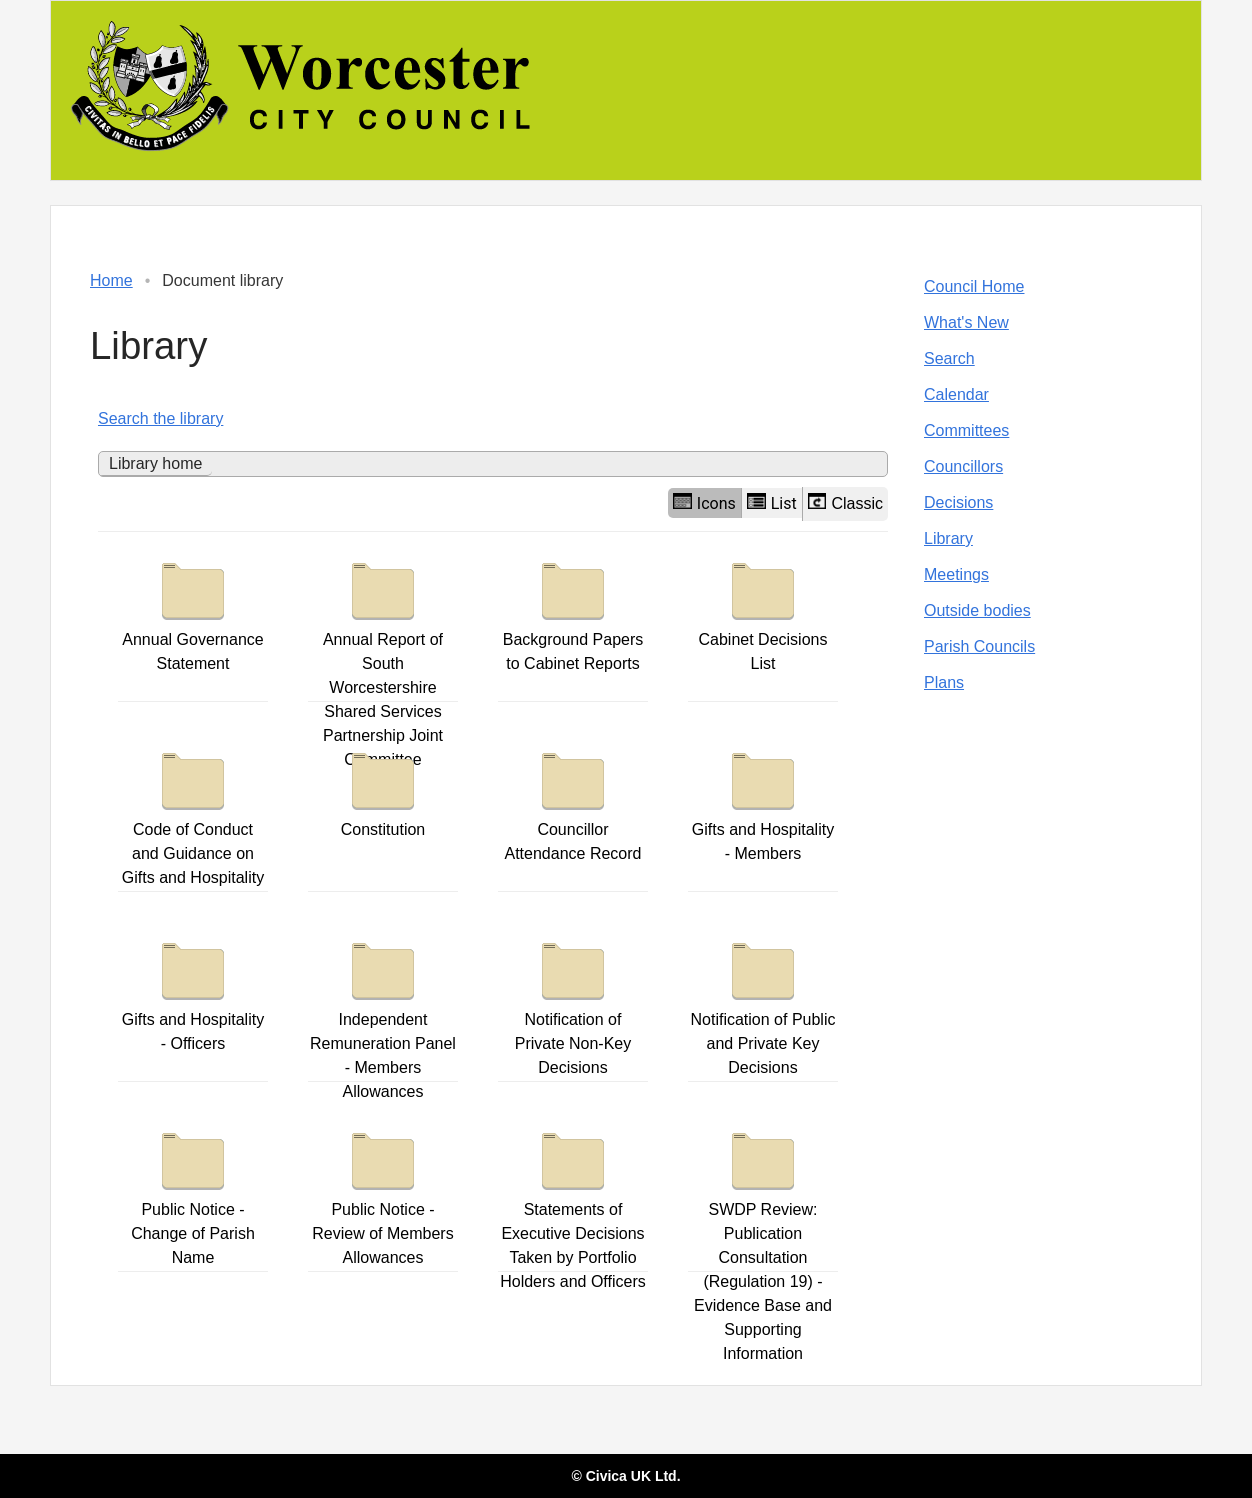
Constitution (383, 790)
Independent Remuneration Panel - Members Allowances (383, 1016)
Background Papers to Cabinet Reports (573, 612)
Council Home (974, 286)
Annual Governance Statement (192, 612)
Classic (845, 502)
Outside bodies (977, 610)
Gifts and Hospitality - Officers (193, 992)
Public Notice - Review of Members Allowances (382, 1194)
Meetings (956, 574)
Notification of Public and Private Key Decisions (763, 1004)
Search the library (160, 418)
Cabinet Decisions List (763, 612)
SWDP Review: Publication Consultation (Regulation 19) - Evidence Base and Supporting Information (763, 1242)
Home (111, 280)
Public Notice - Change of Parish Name (193, 1194)
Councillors (963, 466)
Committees (966, 430)
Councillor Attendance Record (572, 802)
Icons (704, 503)
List (772, 503)
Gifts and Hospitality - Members (763, 802)
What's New (966, 322)
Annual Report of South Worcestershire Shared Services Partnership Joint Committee (383, 660)
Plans (944, 682)
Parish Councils (979, 646)
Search (949, 358)
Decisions (958, 502)
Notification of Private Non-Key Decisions (573, 1004)
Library (948, 538)
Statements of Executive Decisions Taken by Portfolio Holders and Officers (573, 1206)
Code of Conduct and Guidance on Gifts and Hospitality (193, 814)
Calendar (956, 394)
